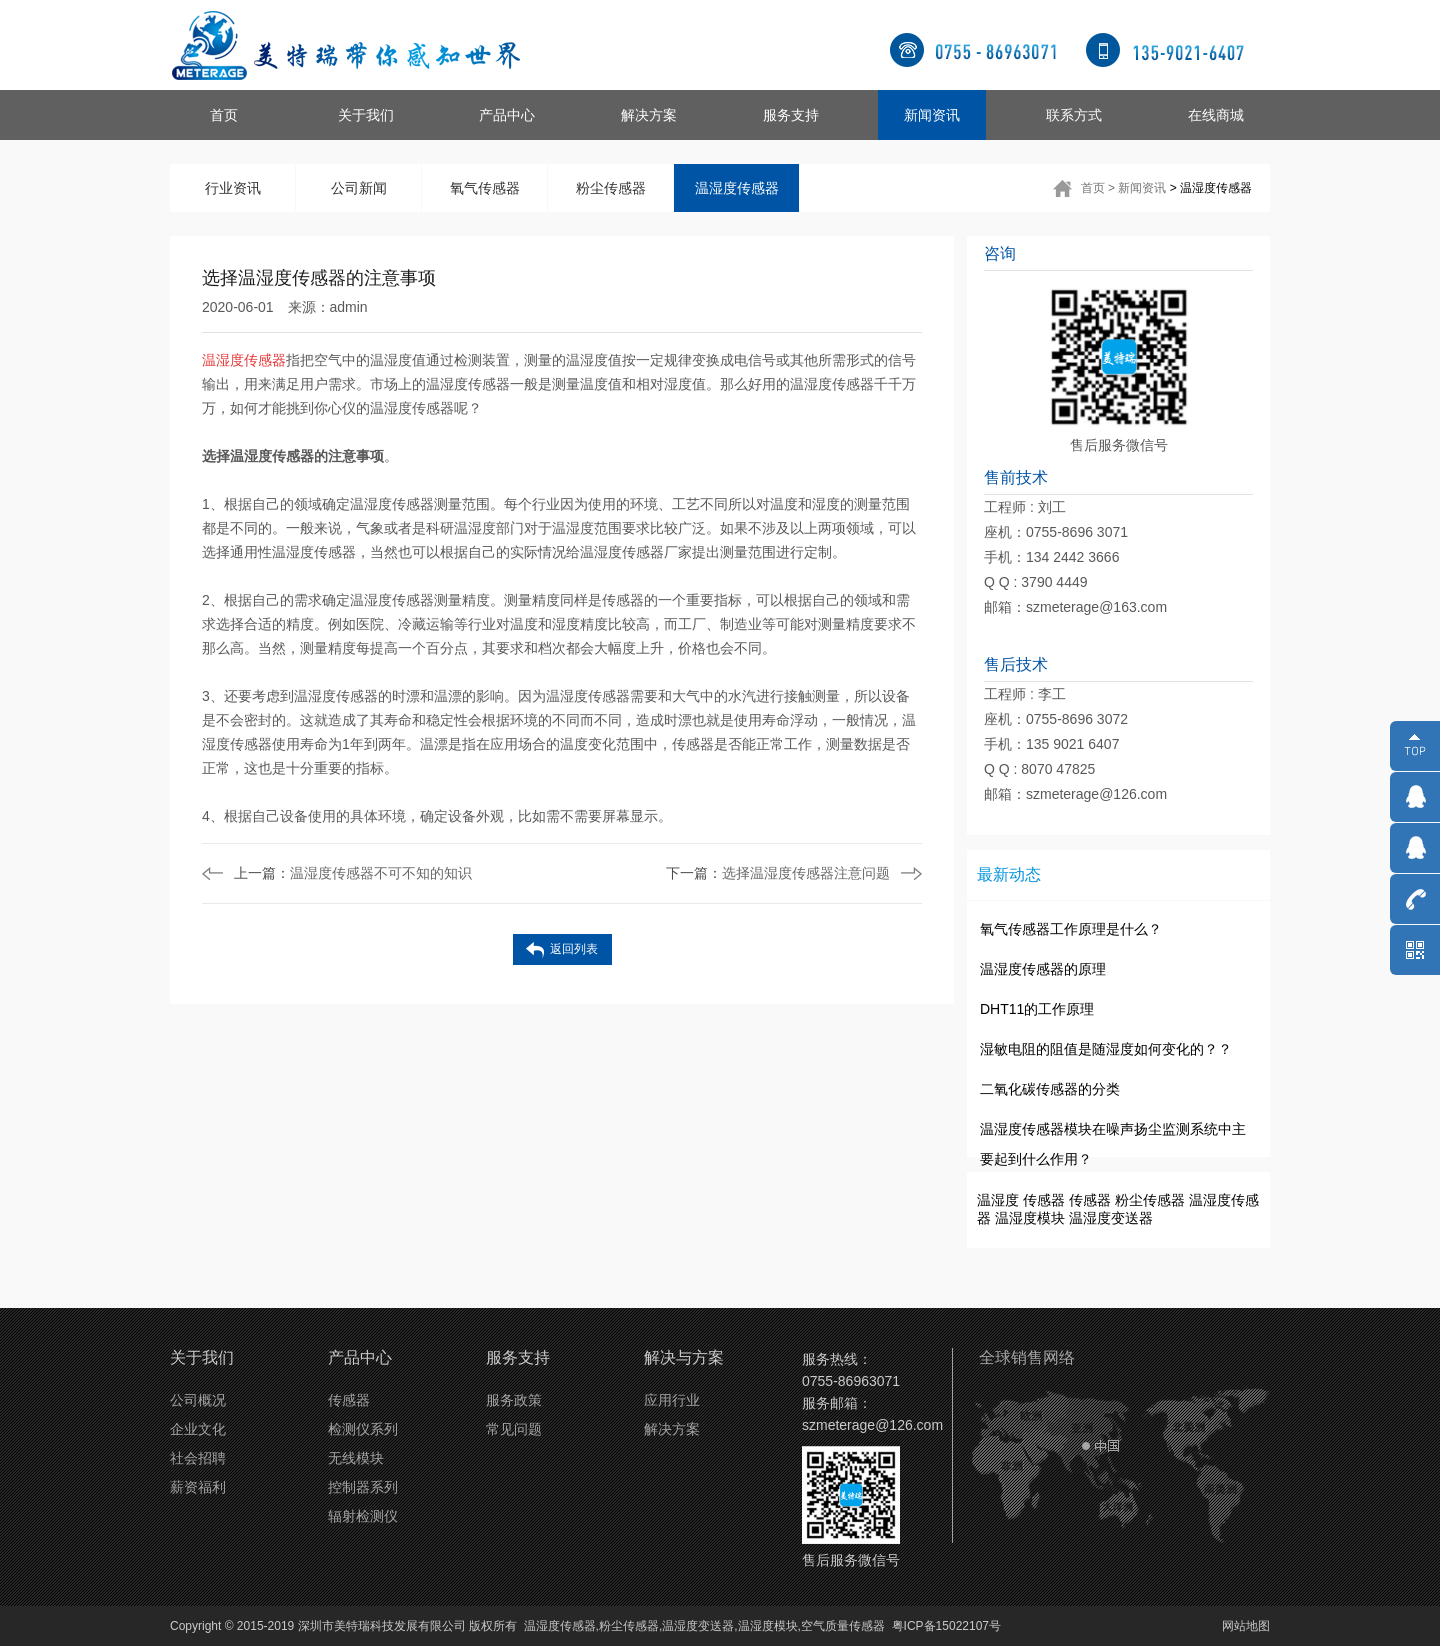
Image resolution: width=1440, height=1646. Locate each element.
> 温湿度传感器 (1211, 188)
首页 (224, 115)
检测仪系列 (363, 1429)
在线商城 (1216, 115)
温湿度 (998, 1200)
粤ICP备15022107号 (946, 1626)
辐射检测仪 (363, 1516)
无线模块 (356, 1458)
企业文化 (198, 1429)
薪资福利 (198, 1487)
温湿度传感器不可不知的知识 (353, 873)
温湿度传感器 (737, 188)
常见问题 (514, 1429)
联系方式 (1074, 115)
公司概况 (198, 1400)
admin (349, 307)
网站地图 (1246, 1626)
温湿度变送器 (1111, 1218)
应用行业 (672, 1400)
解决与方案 (684, 1357)
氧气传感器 (485, 188)
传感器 (1044, 1200)
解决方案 (649, 115)
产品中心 (507, 115)
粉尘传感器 (611, 188)
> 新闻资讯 (1137, 188)
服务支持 (791, 115)
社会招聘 (198, 1458)
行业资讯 (233, 188)
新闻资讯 (932, 115)
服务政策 (514, 1400)
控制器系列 (363, 1487)
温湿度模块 (1030, 1218)
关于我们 (366, 115)
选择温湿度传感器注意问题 (778, 873)
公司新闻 (359, 188)
